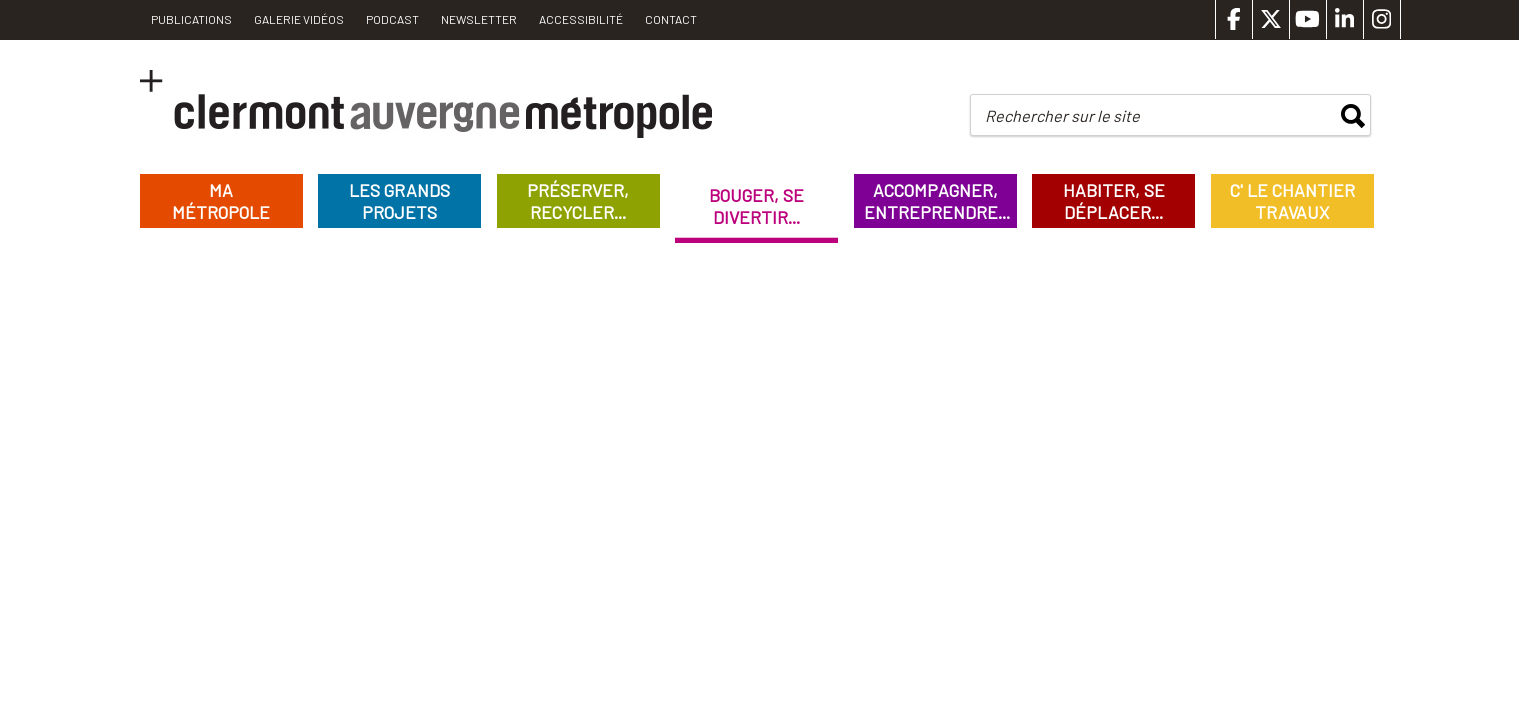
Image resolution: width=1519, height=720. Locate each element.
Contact (671, 19)
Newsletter (479, 19)
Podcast (392, 19)
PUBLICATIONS (191, 19)
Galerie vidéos (299, 19)
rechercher (1353, 116)
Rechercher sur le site (1062, 115)
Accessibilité (581, 19)
